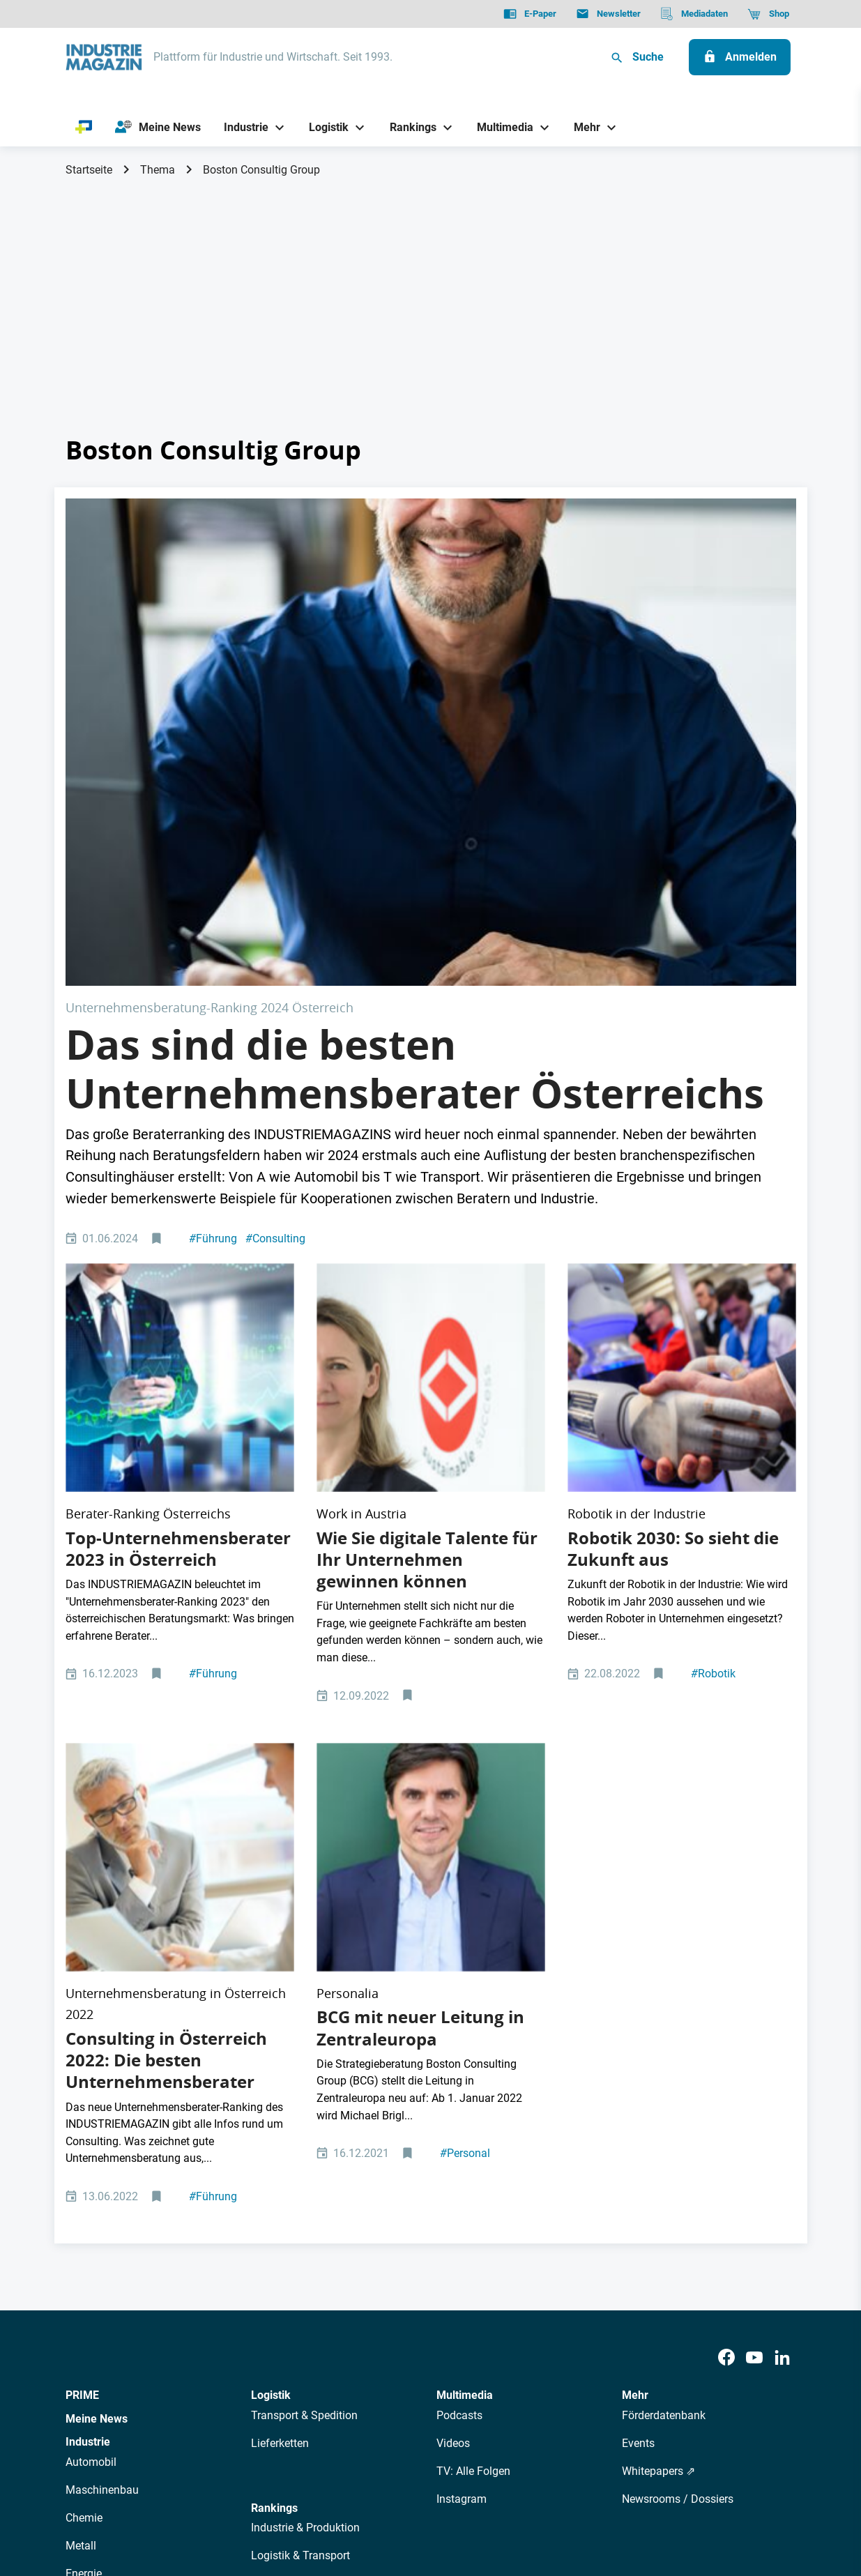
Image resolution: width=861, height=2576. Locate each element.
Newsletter (330, 2370)
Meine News (97, 1975)
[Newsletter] (608, 14)
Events (638, 1999)
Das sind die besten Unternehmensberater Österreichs (415, 825)
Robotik (713, 1330)
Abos (380, 2370)
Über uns (207, 2370)
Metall (81, 2102)
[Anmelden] (740, 57)
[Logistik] (324, 127)
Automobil (91, 2018)
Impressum (210, 2494)
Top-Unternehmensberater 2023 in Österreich (178, 1205)
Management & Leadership (317, 2140)
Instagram (461, 2055)
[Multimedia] (500, 127)
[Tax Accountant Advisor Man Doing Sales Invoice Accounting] (431, 620)
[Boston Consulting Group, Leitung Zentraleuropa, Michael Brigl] (431, 1463)
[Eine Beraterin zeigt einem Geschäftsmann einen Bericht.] (180, 1463)
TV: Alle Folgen (473, 2027)
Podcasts (459, 1972)
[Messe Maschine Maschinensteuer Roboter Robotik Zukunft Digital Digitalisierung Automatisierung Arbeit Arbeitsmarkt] (681, 1084)
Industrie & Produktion (305, 2084)
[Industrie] (240, 127)
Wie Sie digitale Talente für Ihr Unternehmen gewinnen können (427, 1215)
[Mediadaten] (694, 14)
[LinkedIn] (782, 1914)
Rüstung (86, 2158)
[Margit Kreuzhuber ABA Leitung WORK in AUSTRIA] (431, 1084)
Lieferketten (280, 1999)
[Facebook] (726, 1914)
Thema (157, 169)
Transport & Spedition (304, 1972)
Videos (453, 1999)
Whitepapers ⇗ (658, 2027)
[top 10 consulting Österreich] (180, 1084)
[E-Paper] (529, 14)
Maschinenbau (102, 2046)
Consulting (275, 994)
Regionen (274, 2195)
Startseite (89, 169)
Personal (465, 1709)
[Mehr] (582, 127)
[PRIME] (84, 127)
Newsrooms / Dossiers (677, 2055)
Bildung (270, 2167)
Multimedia (464, 1951)
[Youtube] (754, 1914)
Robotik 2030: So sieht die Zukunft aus (673, 1205)
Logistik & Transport (300, 2112)
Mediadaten (477, 2370)
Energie (84, 2130)
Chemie (84, 2074)
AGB (161, 2494)
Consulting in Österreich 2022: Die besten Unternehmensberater (166, 1616)
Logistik (271, 1951)
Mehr (635, 1951)
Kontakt (268, 2494)
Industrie (88, 1998)
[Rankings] (407, 127)
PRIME (82, 1951)
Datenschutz (108, 2494)
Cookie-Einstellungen (349, 2494)
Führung (213, 994)
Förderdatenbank (664, 1972)
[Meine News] (158, 127)
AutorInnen (267, 2370)
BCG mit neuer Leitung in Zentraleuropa (420, 1584)
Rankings (274, 2064)
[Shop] (767, 14)
